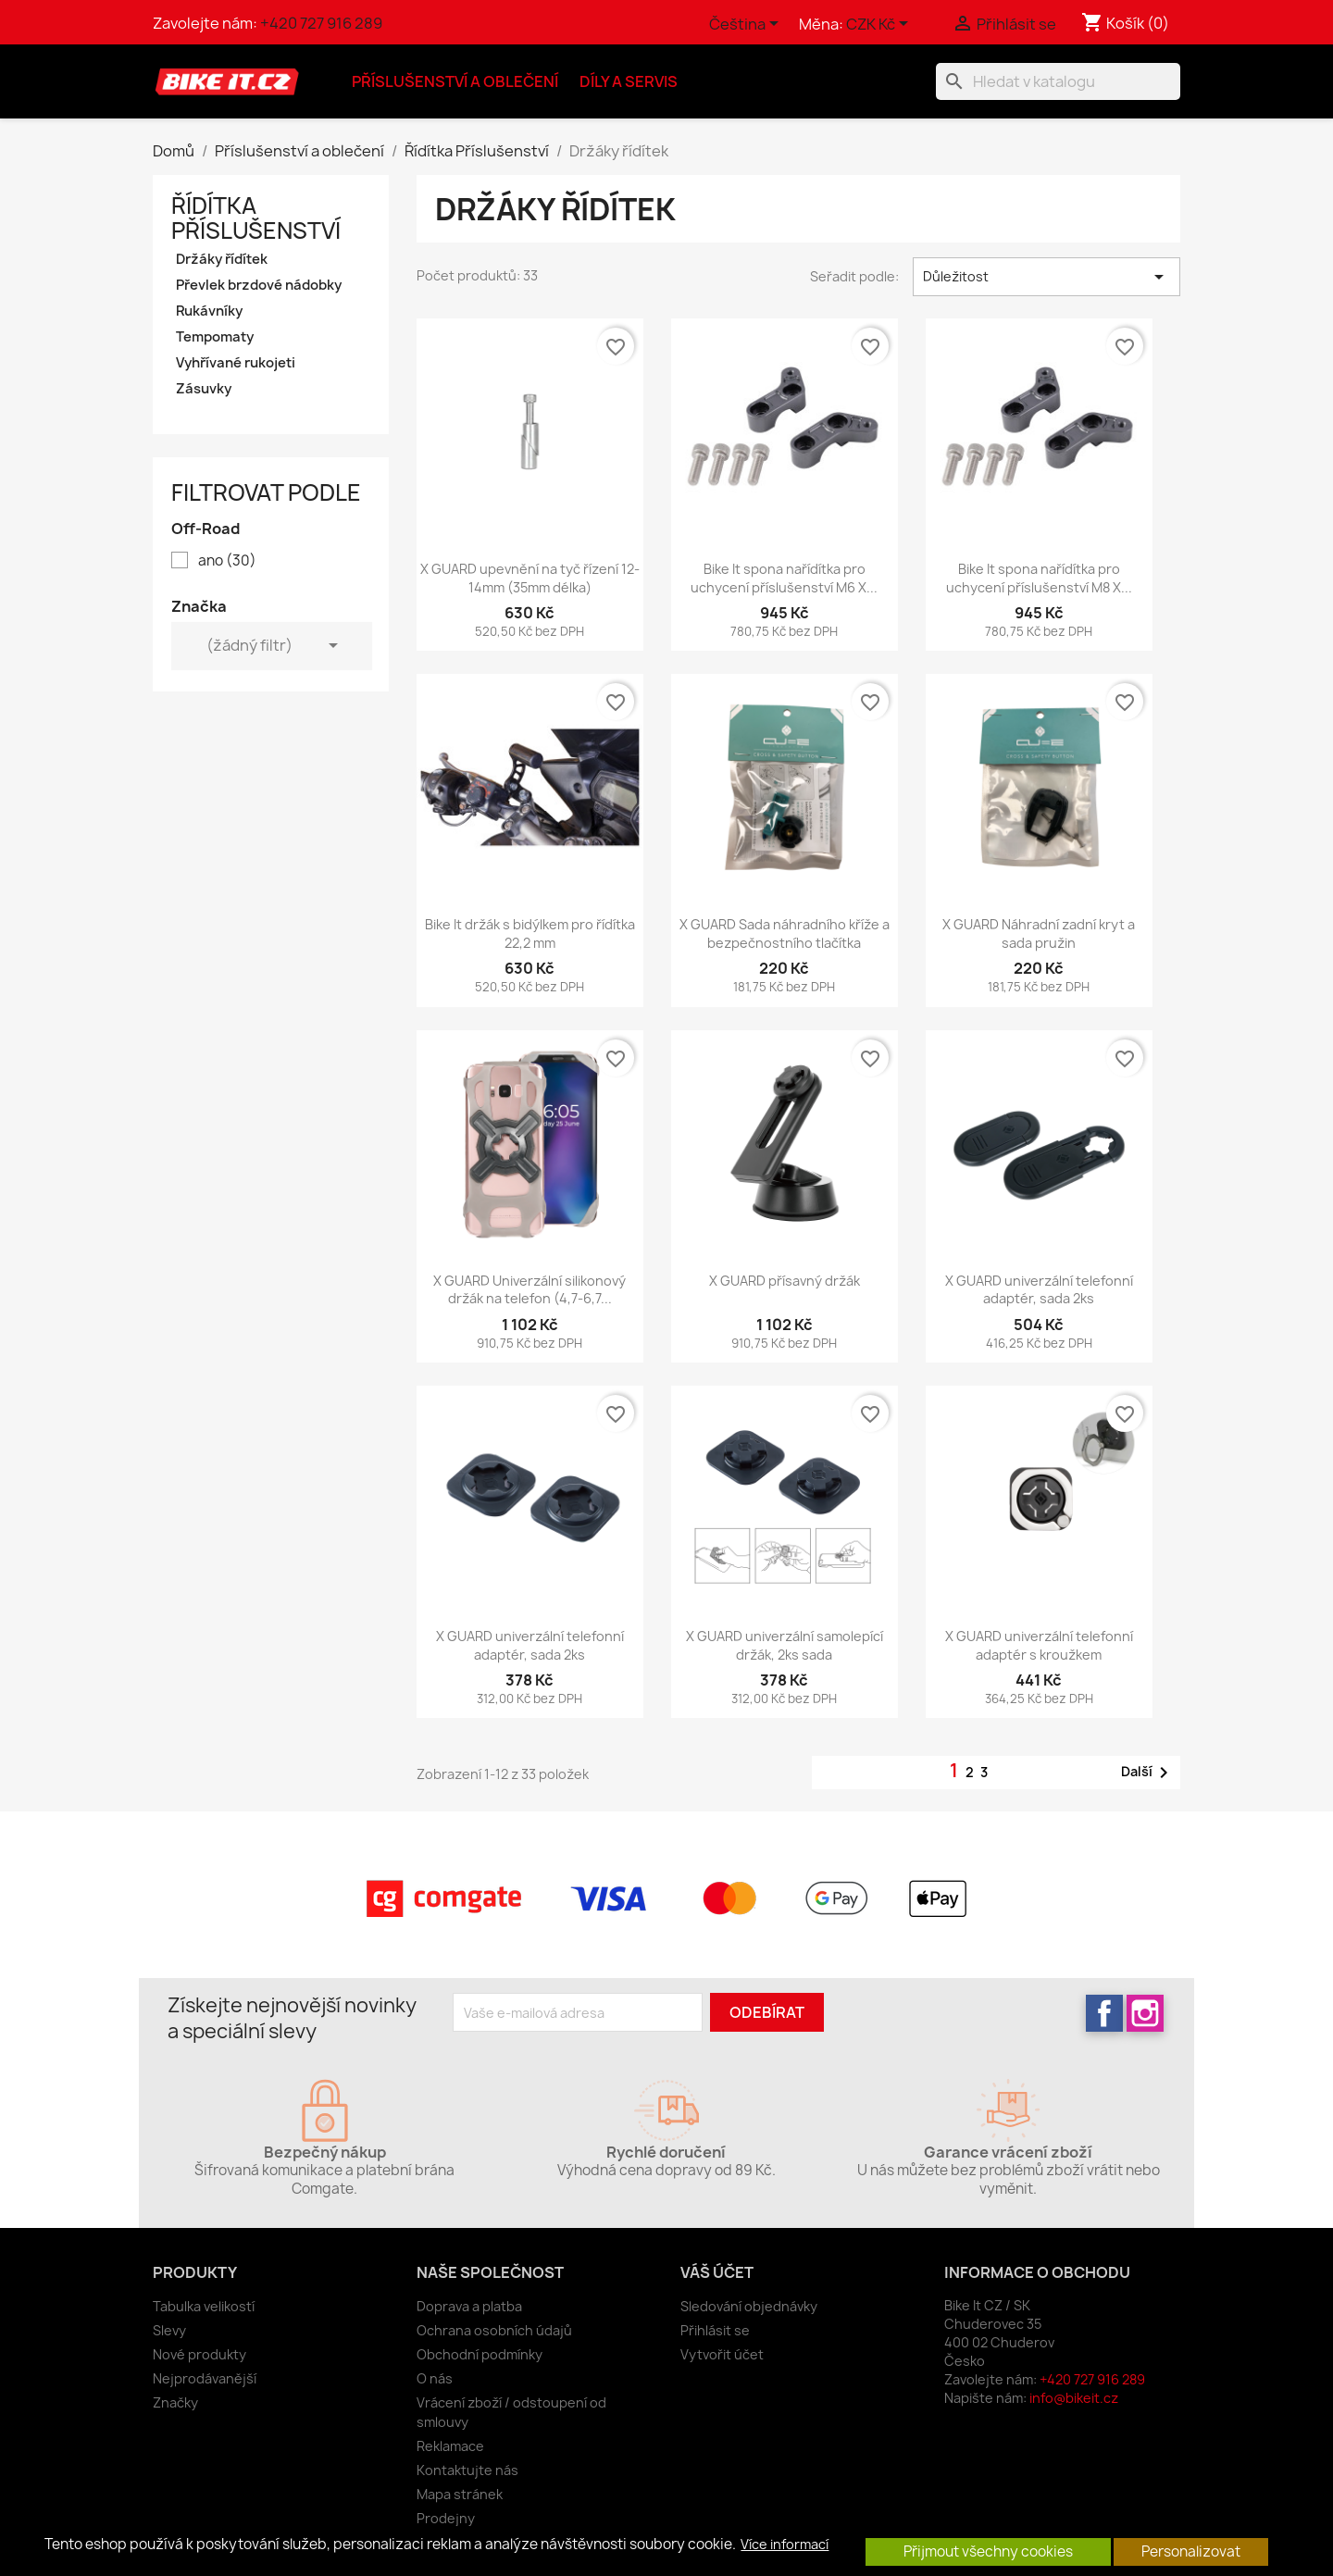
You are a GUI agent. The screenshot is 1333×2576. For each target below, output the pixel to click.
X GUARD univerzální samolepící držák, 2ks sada (784, 1645)
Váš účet (717, 2272)
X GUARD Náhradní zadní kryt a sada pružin (1038, 933)
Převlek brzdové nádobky (259, 285)
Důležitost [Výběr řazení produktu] (1046, 277)
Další (1148, 1772)
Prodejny (446, 2518)
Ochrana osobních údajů (494, 2330)
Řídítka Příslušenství (256, 218)
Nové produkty (199, 2354)
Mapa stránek (460, 2494)
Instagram (1145, 2013)
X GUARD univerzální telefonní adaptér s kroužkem (1039, 1645)
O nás (435, 2378)
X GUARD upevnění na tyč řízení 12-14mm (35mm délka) (530, 578)
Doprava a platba (469, 2306)
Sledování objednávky (748, 2306)
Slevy (169, 2330)
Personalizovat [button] (1190, 2551)
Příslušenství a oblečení (455, 81)
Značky (175, 2402)
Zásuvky (203, 389)
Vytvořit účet (722, 2354)
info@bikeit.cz (1073, 2398)
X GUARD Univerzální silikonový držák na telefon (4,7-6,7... (529, 1290)
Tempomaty (215, 337)
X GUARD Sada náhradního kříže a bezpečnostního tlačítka (784, 933)
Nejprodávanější (204, 2378)
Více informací (784, 2544)
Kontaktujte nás (467, 2470)
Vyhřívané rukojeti (235, 363)
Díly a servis (628, 81)
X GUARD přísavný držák (784, 1280)
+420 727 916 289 (321, 23)
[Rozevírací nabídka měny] (880, 25)
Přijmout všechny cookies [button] (988, 2551)
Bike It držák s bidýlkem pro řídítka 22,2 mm (530, 933)
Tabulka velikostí (204, 2306)
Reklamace (450, 2446)
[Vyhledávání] (1058, 81)
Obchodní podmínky (479, 2354)
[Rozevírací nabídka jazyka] (747, 25)
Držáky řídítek (222, 259)
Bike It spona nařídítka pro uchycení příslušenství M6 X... (784, 578)
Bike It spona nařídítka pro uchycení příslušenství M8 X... (1039, 578)
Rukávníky (209, 311)
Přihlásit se (715, 2330)
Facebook (1104, 2013)
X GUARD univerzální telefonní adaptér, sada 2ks (1039, 1290)
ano (227, 561)
